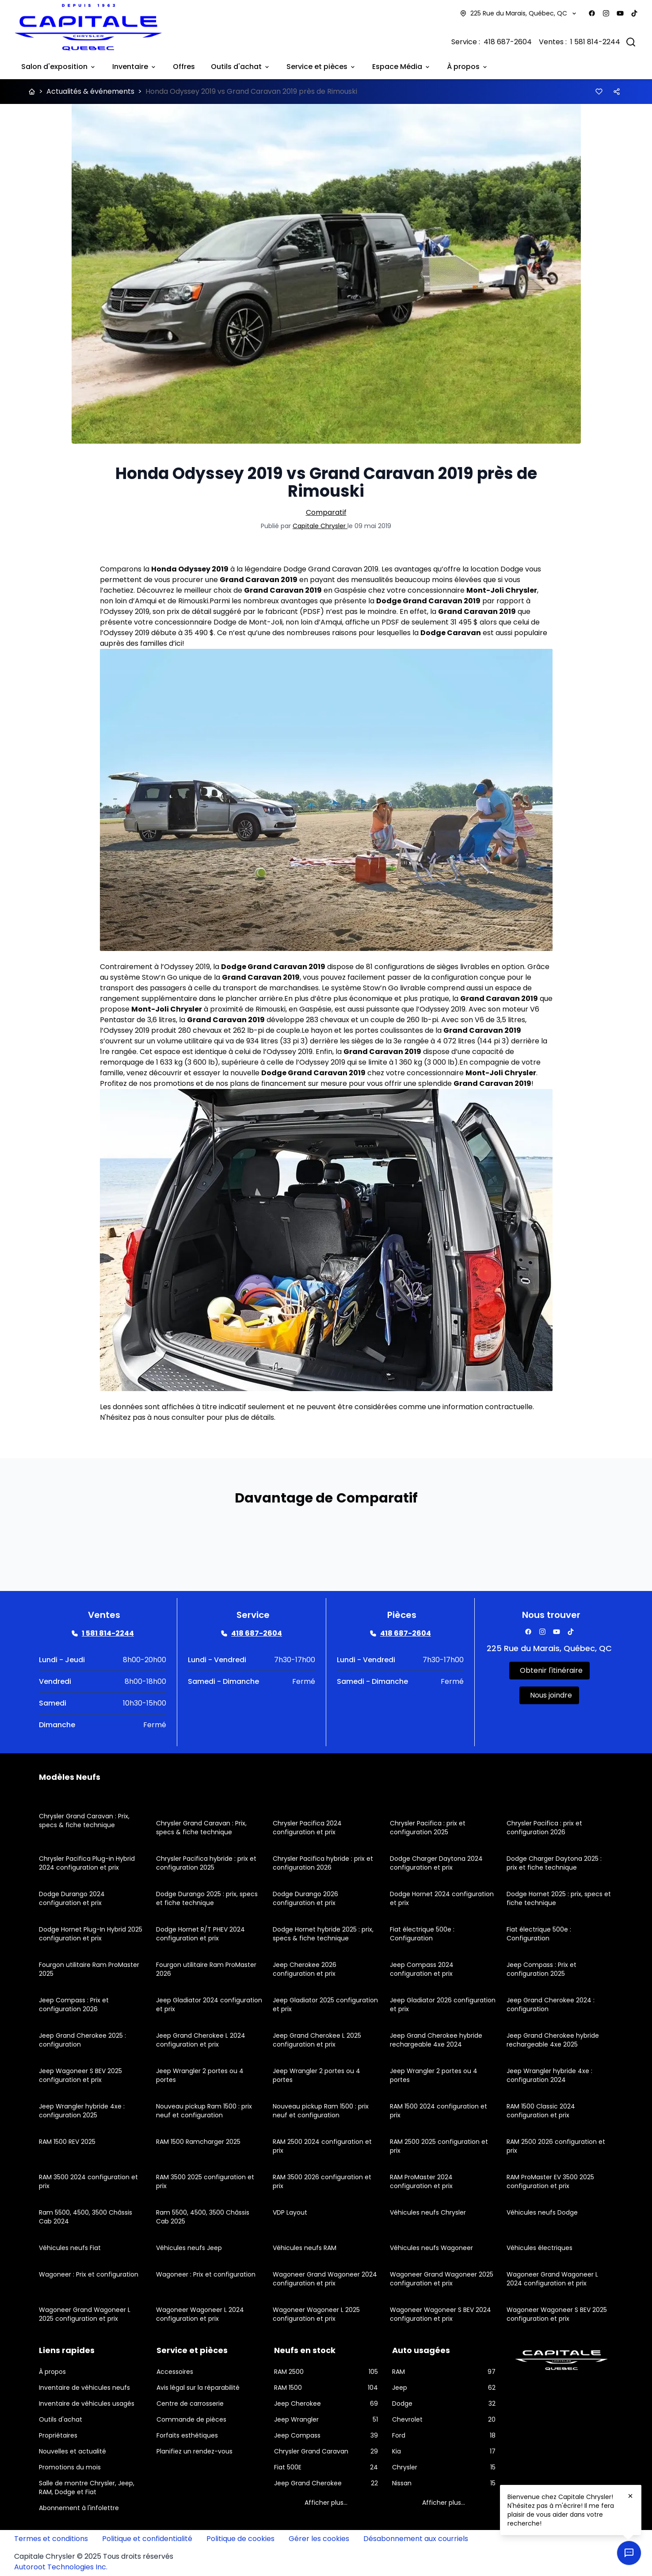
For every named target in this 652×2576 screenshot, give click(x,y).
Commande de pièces (191, 2419)
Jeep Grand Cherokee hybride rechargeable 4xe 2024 (436, 2040)
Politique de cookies (240, 2539)
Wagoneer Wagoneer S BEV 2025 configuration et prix (557, 2314)
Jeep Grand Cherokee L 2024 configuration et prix (200, 2040)
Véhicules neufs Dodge (542, 2212)
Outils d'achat (60, 2419)
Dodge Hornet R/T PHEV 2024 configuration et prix (200, 1934)
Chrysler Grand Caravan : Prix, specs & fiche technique (84, 1820)
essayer (207, 1073)
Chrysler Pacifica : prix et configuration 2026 (544, 1827)
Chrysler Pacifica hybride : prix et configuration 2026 (323, 1863)
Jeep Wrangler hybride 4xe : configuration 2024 (549, 2075)
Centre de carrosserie (190, 2403)
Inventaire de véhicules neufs (84, 2387)
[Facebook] (591, 13)
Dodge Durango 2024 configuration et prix (72, 1898)
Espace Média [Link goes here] (401, 66)
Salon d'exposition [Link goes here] (58, 66)
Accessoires (174, 2371)
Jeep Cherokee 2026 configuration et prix (304, 1969)
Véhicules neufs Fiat (70, 2247)
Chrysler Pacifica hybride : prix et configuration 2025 (206, 1863)
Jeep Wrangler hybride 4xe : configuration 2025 (82, 2111)
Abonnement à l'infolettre (79, 2507)
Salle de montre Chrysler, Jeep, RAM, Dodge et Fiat (86, 2487)
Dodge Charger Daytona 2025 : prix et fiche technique (554, 1863)
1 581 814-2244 (595, 42)
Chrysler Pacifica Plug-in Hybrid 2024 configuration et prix (87, 1863)
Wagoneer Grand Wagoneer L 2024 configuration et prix (552, 2279)
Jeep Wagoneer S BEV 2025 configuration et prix (80, 2075)
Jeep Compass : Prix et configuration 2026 (74, 2004)
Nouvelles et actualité (72, 2451)
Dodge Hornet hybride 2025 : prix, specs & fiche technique (323, 1934)
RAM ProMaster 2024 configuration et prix (421, 2181)
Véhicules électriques (539, 2247)
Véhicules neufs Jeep (189, 2247)
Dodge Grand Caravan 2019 (330, 569)
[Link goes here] (102, 1633)
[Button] (599, 91)
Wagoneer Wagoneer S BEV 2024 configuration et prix (440, 2314)
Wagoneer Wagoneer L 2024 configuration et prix (200, 2314)
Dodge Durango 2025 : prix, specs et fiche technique (207, 1898)
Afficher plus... (326, 2502)
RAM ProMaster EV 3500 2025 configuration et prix (550, 2181)
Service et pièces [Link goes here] (321, 66)
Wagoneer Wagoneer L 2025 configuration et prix (316, 2314)
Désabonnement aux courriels (415, 2539)
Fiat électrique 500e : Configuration (422, 1934)
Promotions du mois (70, 2467)
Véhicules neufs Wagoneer (431, 2247)
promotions (173, 1083)
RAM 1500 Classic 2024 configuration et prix (541, 2111)
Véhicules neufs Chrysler (428, 2212)
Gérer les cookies (319, 2539)
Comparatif (326, 512)
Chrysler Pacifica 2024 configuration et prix (307, 1827)
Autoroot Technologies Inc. (60, 2567)
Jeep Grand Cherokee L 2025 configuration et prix (317, 2040)
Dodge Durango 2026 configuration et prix (305, 1898)
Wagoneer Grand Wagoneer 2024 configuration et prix (325, 2279)
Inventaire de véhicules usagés (86, 2403)
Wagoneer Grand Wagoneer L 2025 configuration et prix (84, 2314)
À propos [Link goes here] (467, 66)
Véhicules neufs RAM (304, 2247)
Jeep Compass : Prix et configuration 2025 (541, 1969)
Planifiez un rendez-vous (194, 2451)
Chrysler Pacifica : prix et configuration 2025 (427, 1827)
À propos (52, 2371)
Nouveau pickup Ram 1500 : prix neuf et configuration (204, 2111)
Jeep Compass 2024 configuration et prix (422, 1969)
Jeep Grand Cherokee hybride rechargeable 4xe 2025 (553, 2040)
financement (283, 1083)
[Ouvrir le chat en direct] (629, 2553)
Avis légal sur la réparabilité (198, 2387)
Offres (184, 66)
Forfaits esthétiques (187, 2435)
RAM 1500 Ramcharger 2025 (198, 2141)
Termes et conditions (51, 2539)
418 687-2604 (508, 42)
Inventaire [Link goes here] (134, 66)
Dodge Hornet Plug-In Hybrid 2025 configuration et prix (90, 1934)
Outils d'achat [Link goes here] (241, 66)
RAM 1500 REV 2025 (67, 2141)
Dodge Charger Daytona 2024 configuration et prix (436, 1863)
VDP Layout (290, 2212)
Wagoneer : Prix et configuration (88, 2274)
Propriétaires (58, 2435)
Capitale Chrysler (320, 525)
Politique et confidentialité (147, 2539)
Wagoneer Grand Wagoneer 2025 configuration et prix (441, 2279)
